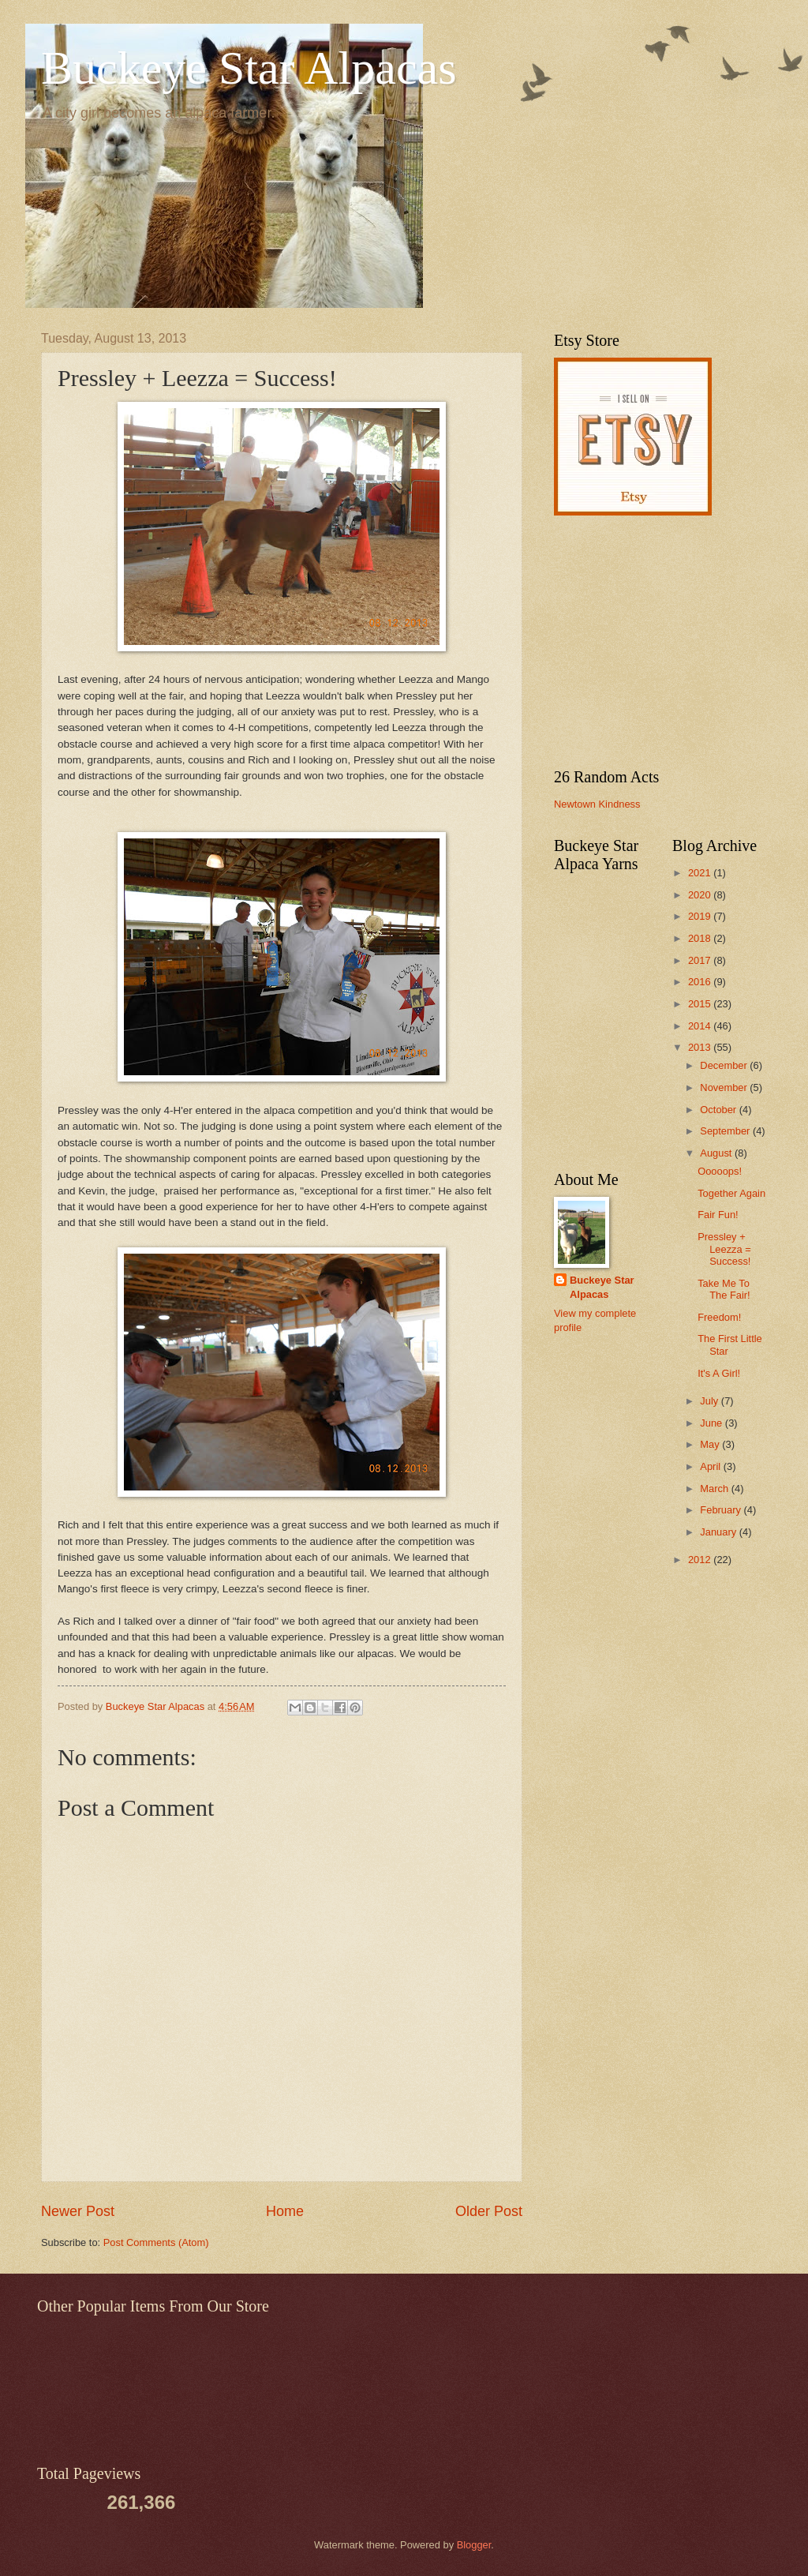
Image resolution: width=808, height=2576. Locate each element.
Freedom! (719, 1317)
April (711, 1466)
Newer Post (77, 2211)
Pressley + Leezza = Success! (724, 1249)
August (717, 1153)
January (719, 1532)
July (710, 1401)
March (715, 1488)
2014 (700, 1026)
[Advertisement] (652, 642)
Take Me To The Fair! (724, 1289)
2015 (700, 1004)
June (712, 1423)
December (725, 1065)
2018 (700, 938)
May (711, 1444)
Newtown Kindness (597, 804)
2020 (700, 895)
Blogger (474, 2545)
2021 (700, 873)
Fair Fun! (718, 1215)
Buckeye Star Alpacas (249, 68)
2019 (700, 916)
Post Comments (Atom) (156, 2242)
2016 (700, 982)
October (719, 1110)
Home (285, 2211)
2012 (700, 1559)
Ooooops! (720, 1171)
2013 (700, 1047)
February (721, 1510)
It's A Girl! (719, 1373)
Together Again (731, 1193)
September (726, 1131)
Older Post (488, 2211)
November (725, 1087)
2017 (700, 960)
